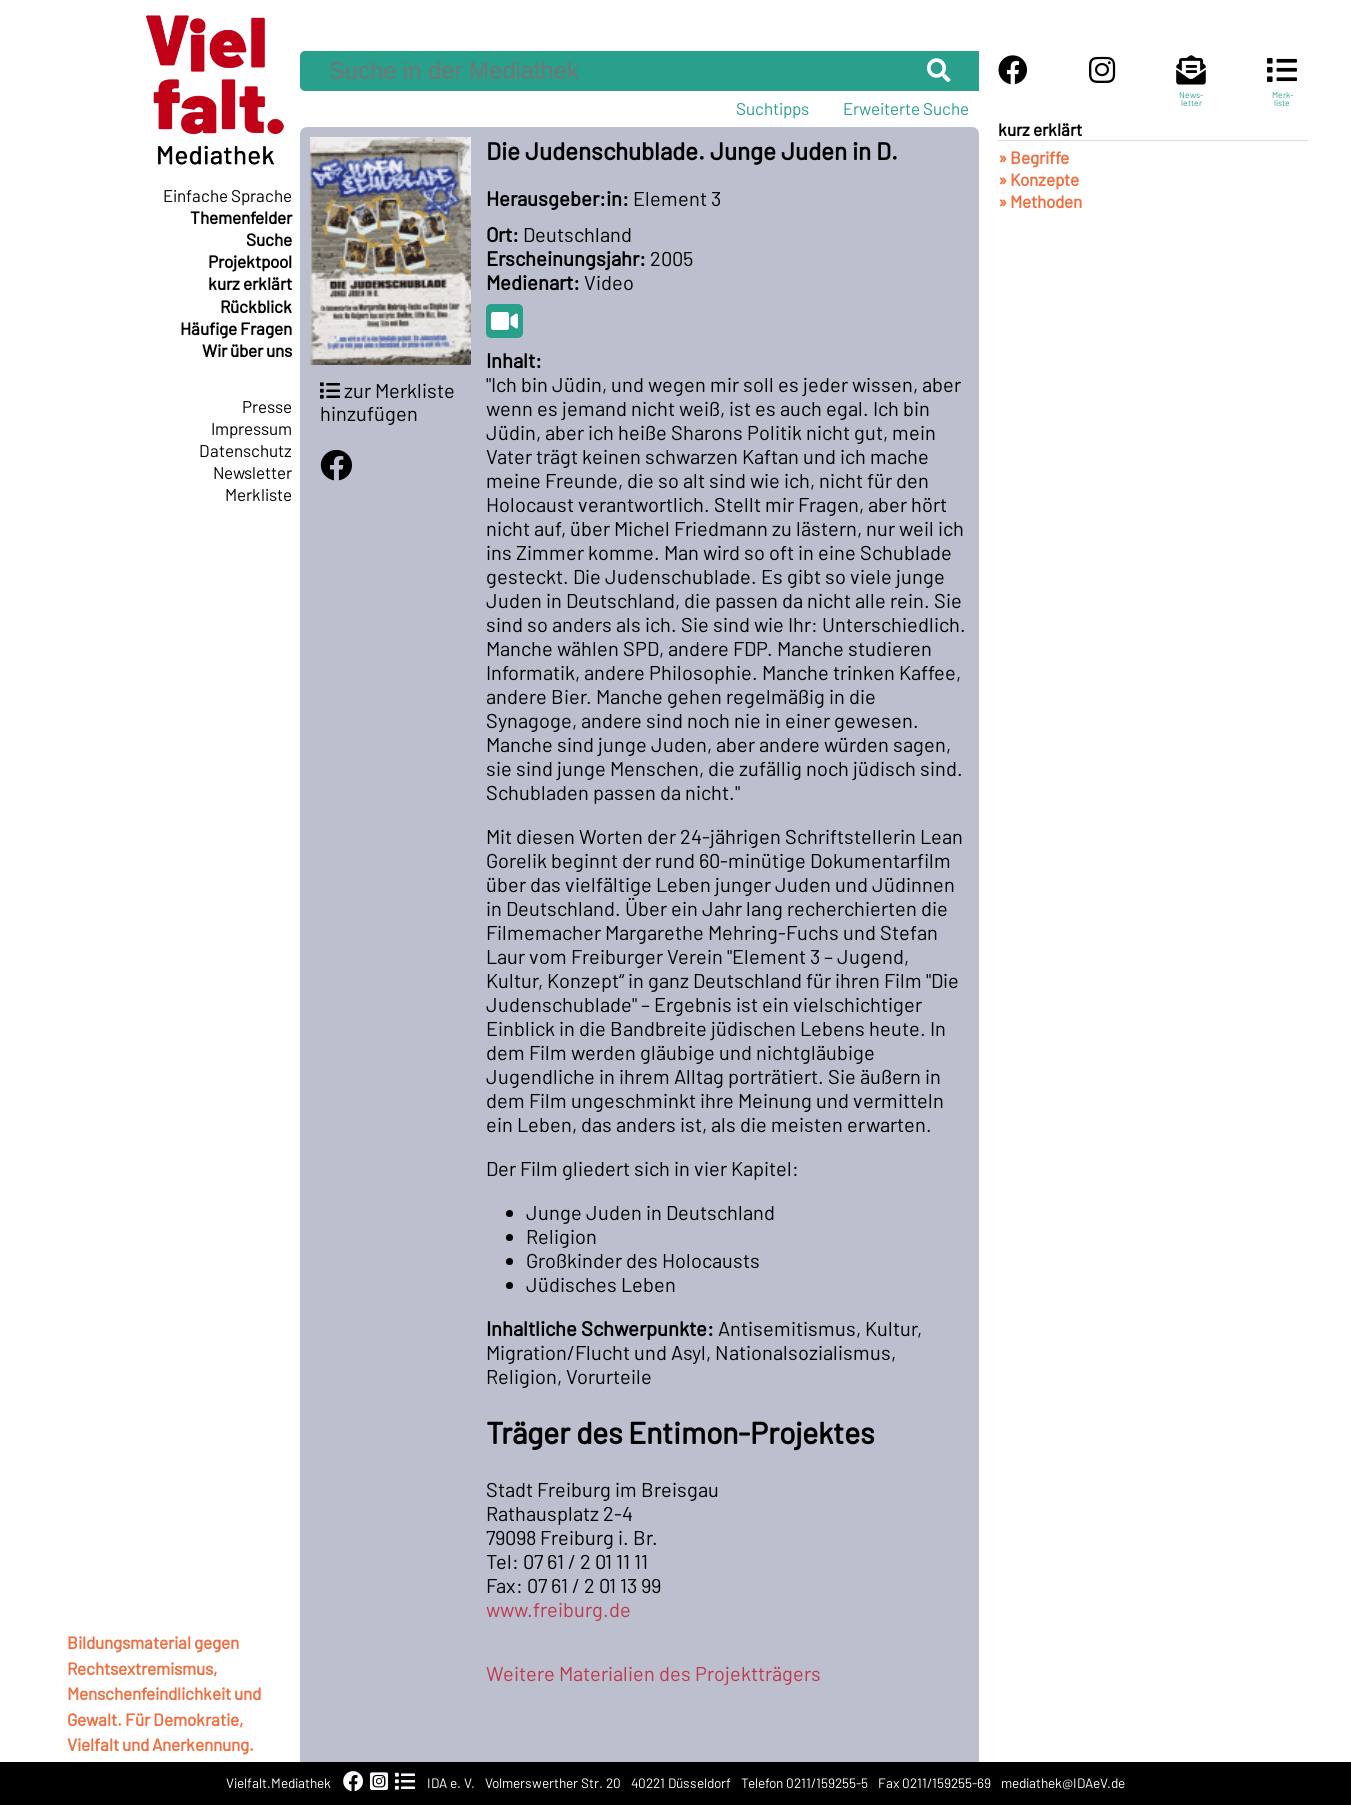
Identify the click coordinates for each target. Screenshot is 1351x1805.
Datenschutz (245, 450)
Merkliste (258, 494)
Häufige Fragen (236, 328)
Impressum (251, 428)
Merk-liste (1282, 90)
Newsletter (252, 472)
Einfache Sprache (227, 195)
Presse (267, 406)
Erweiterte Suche (906, 108)
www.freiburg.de (558, 1609)
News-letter (1191, 90)
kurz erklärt (250, 283)
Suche (269, 239)
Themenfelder (241, 217)
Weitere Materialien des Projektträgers (653, 1673)
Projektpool (250, 261)
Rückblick (256, 306)
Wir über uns (247, 350)
